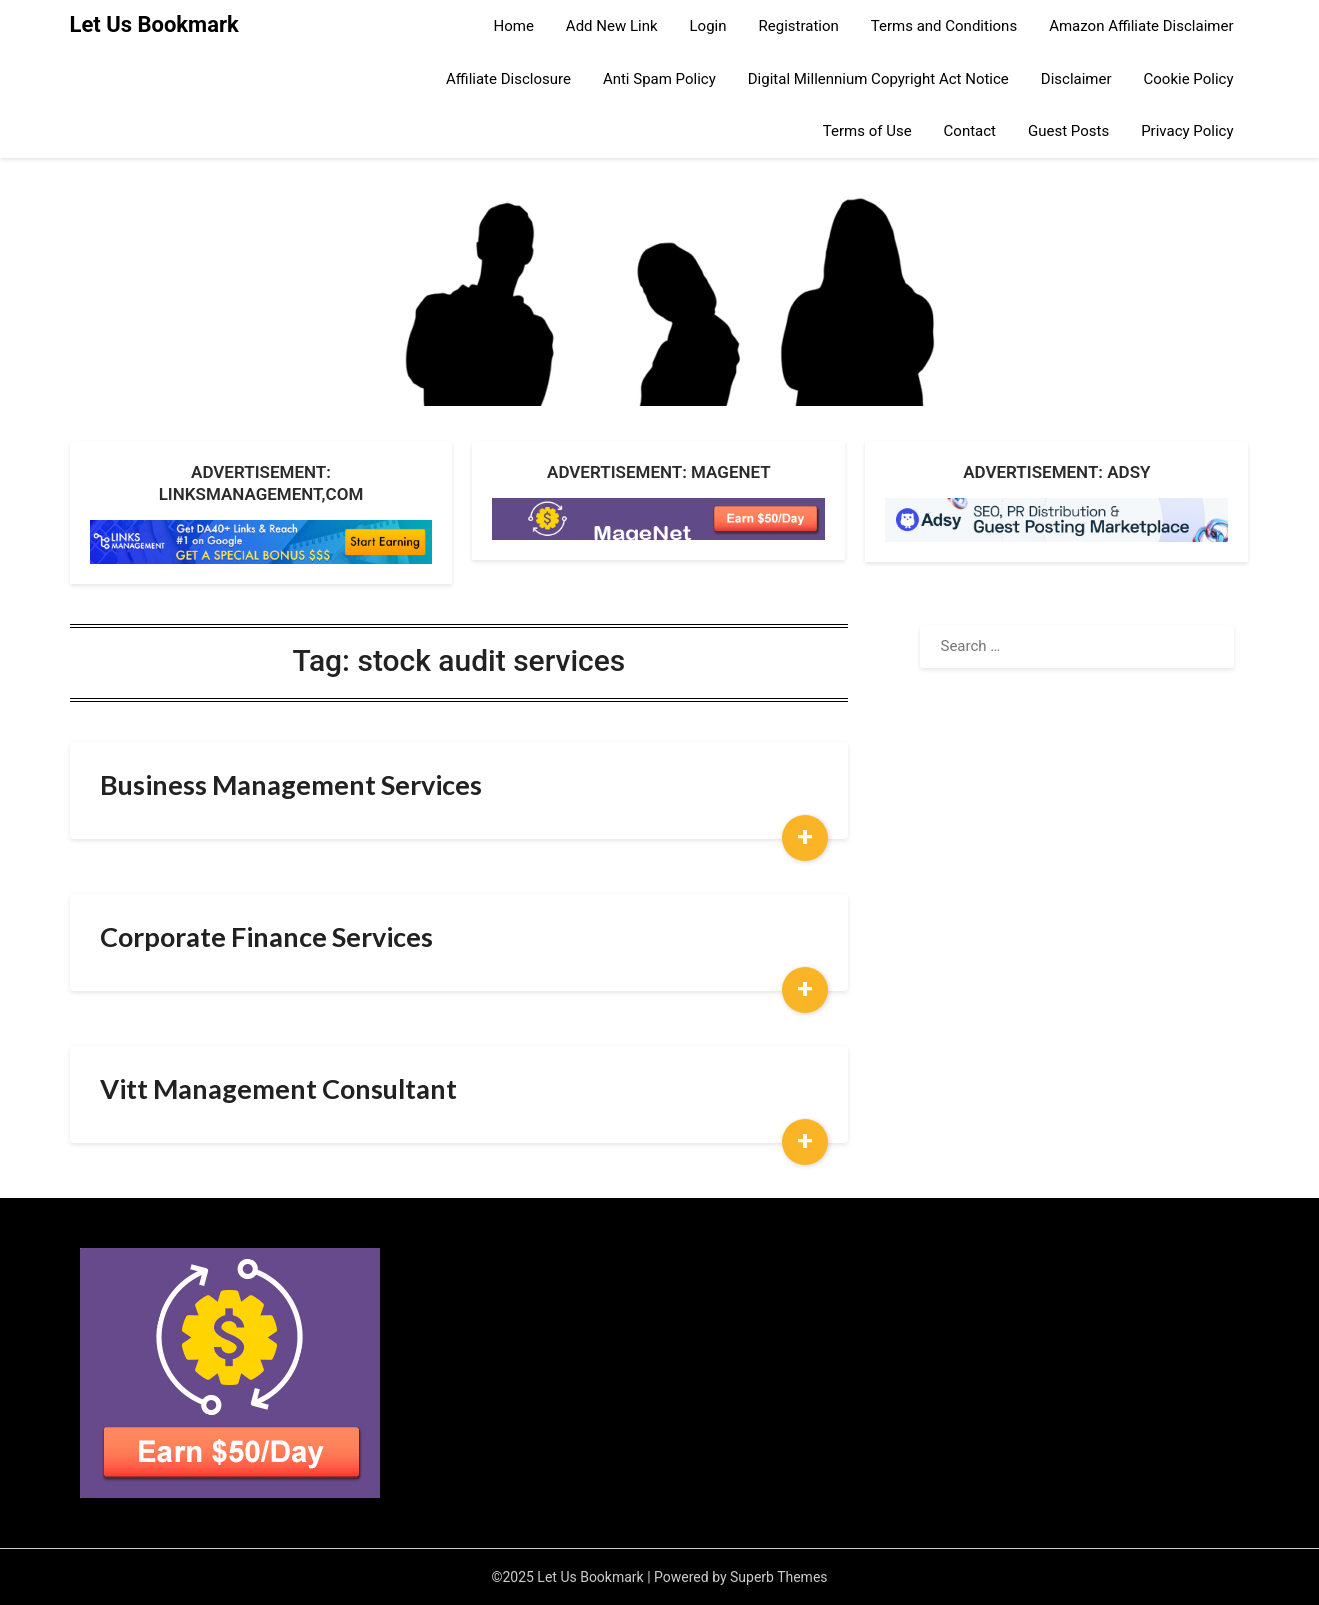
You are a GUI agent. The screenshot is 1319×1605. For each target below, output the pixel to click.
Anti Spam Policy (659, 79)
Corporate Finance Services (266, 936)
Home (513, 26)
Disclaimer (1076, 79)
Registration (799, 26)
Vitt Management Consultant (278, 1088)
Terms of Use (867, 131)
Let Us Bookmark (154, 24)
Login (708, 26)
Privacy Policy (1187, 131)
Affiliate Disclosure (508, 79)
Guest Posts (1068, 131)
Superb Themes (779, 1577)
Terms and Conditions (944, 26)
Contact (970, 131)
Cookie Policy (1189, 79)
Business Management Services (291, 784)
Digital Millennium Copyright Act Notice (878, 79)
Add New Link (612, 26)
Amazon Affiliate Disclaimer (1141, 26)
